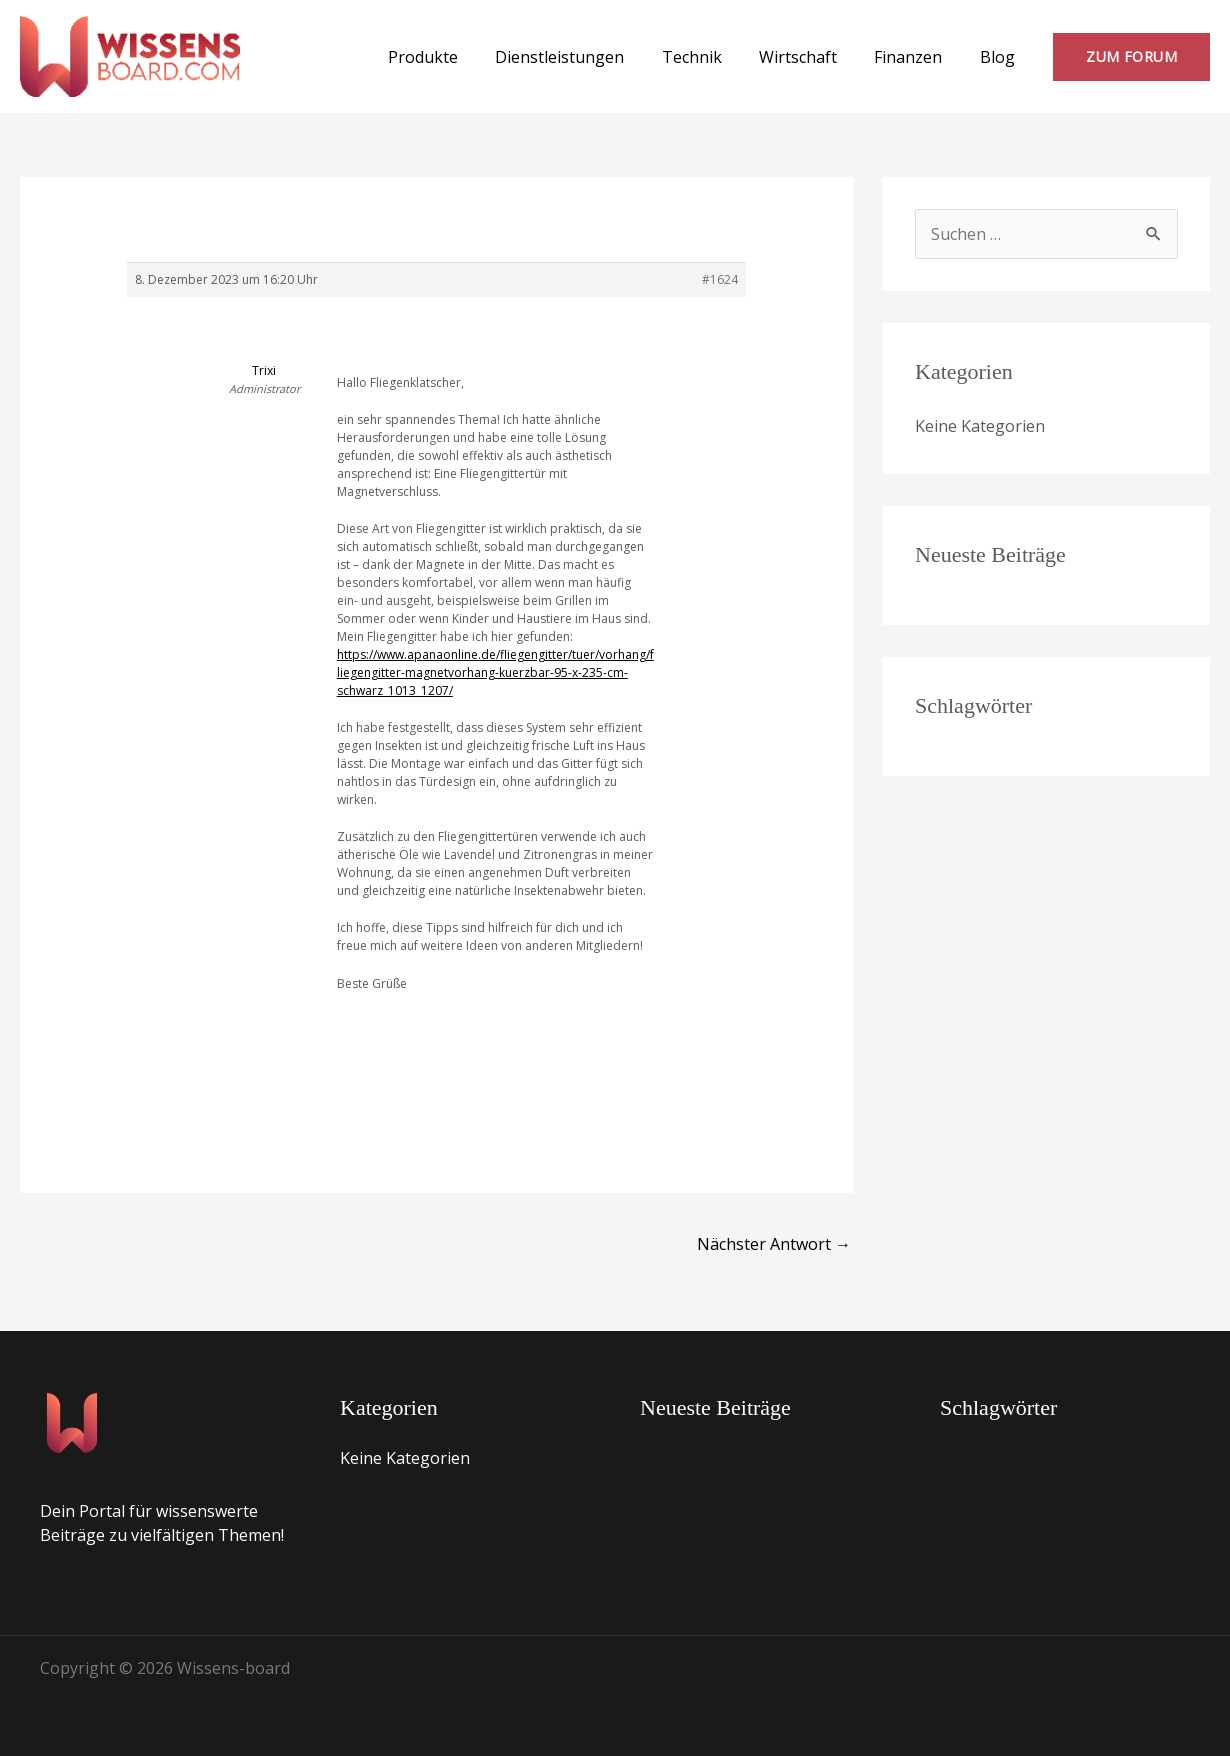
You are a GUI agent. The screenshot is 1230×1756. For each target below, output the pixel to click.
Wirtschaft (811, 57)
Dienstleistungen (583, 57)
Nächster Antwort (774, 1244)
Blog (999, 57)
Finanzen (916, 57)
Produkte (452, 57)
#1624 (720, 279)
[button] (1131, 57)
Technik (710, 57)
